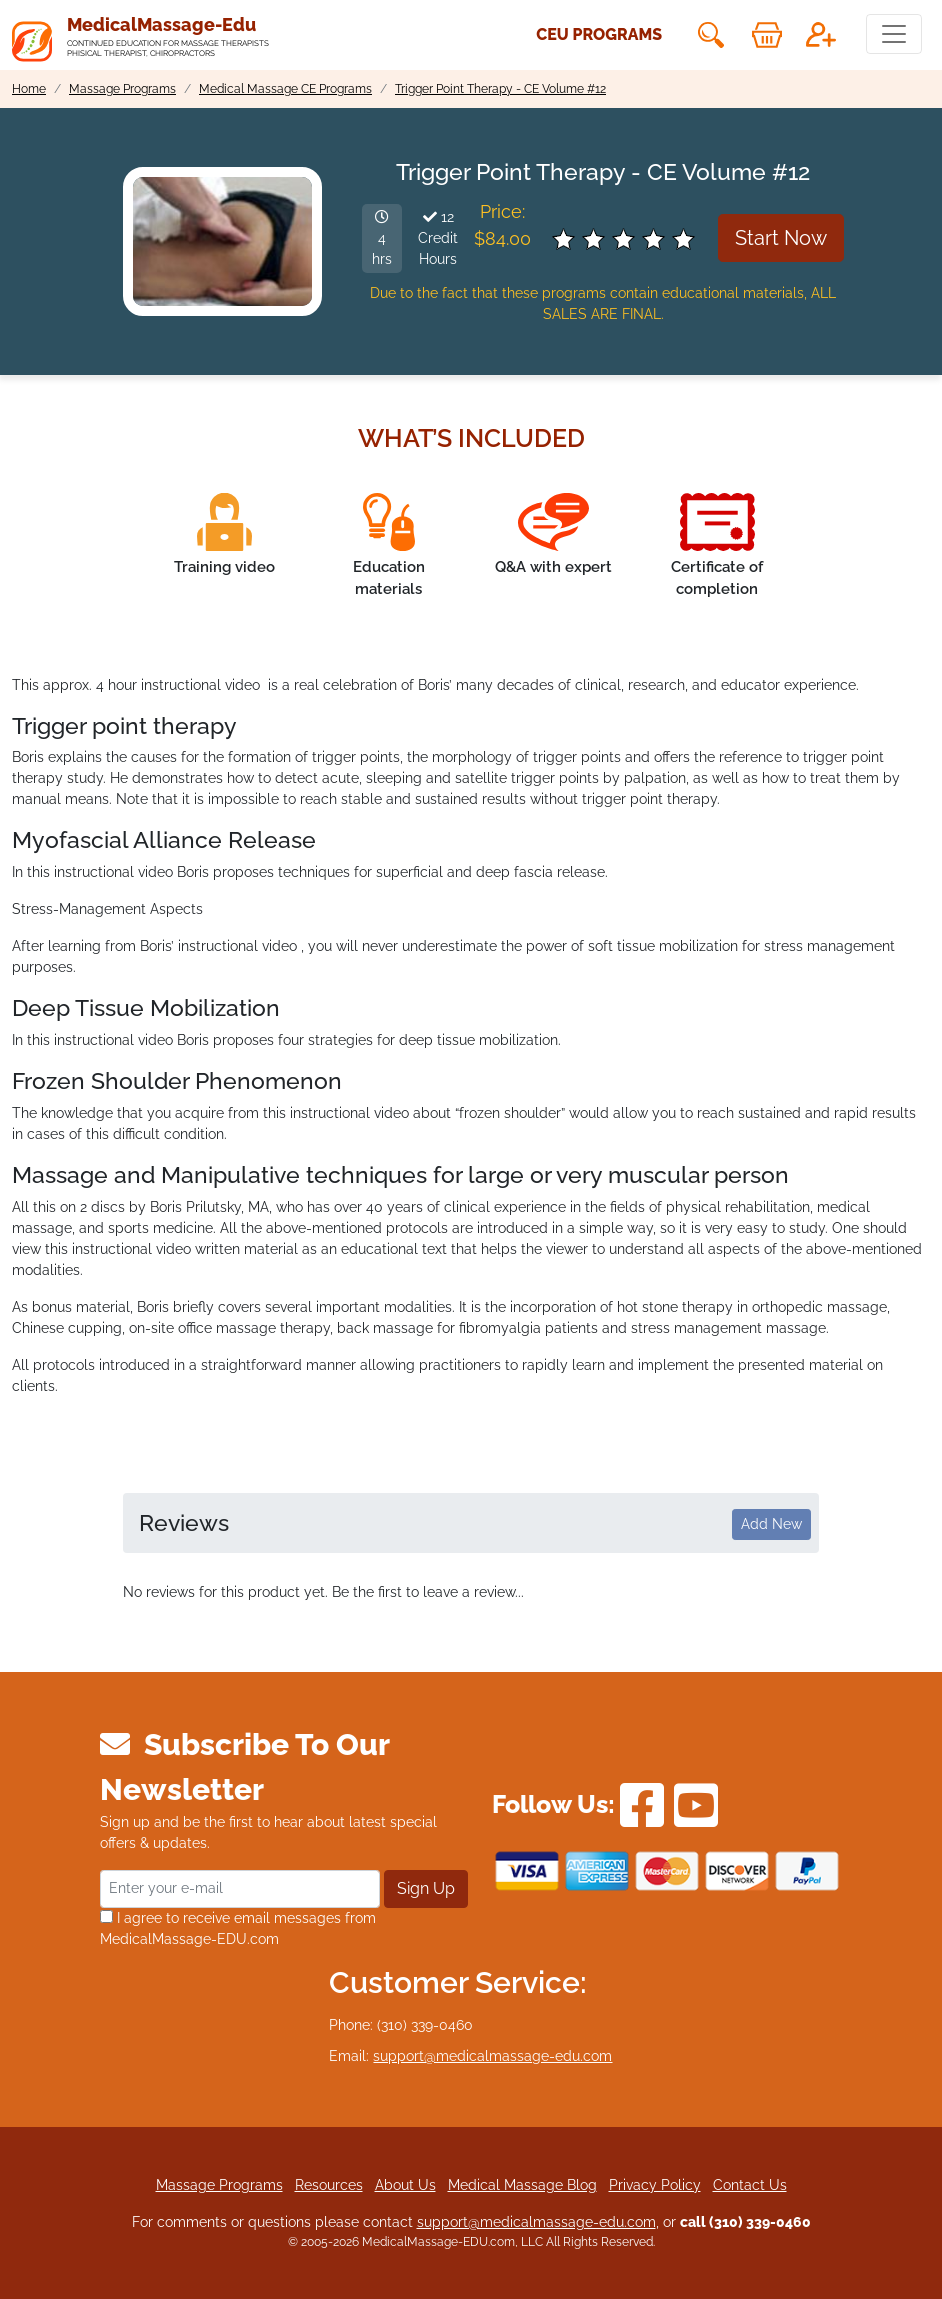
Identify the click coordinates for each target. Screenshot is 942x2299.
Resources (329, 2185)
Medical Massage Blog (522, 2185)
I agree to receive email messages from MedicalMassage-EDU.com (238, 1928)
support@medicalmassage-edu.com (492, 2056)
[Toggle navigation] (894, 34)
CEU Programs (599, 34)
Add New (771, 1524)
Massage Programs (219, 2185)
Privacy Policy (655, 2185)
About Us (405, 2185)
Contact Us (750, 2185)
